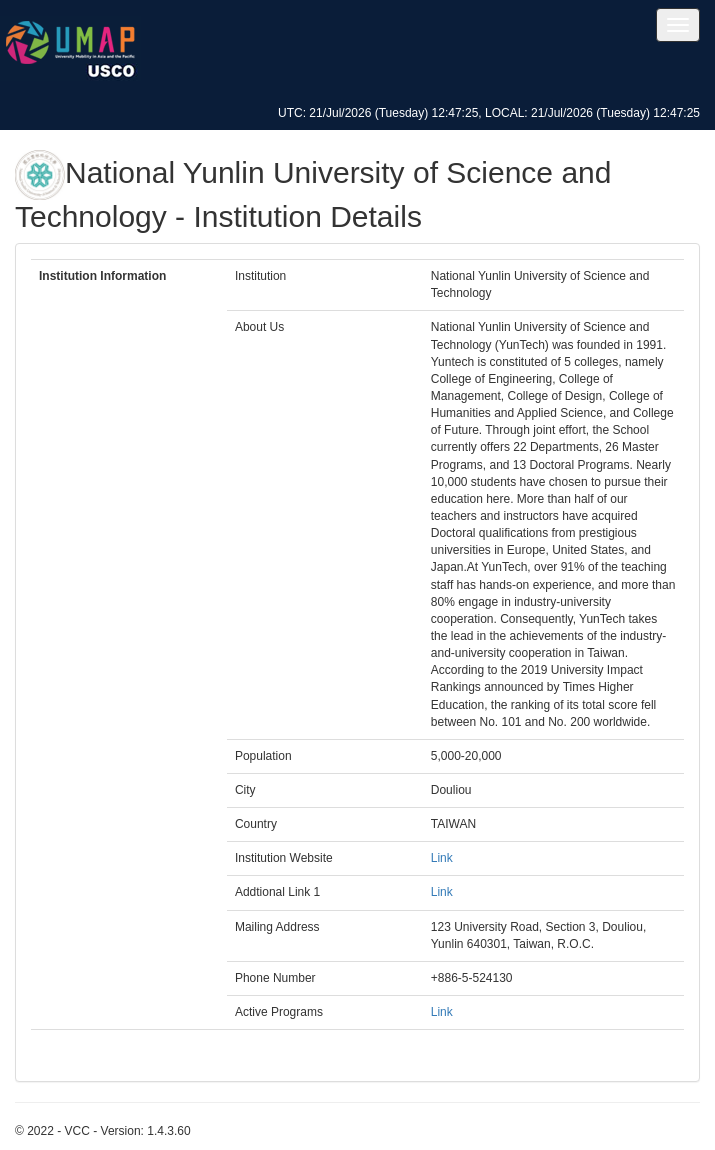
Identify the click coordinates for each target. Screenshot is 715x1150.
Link (442, 858)
